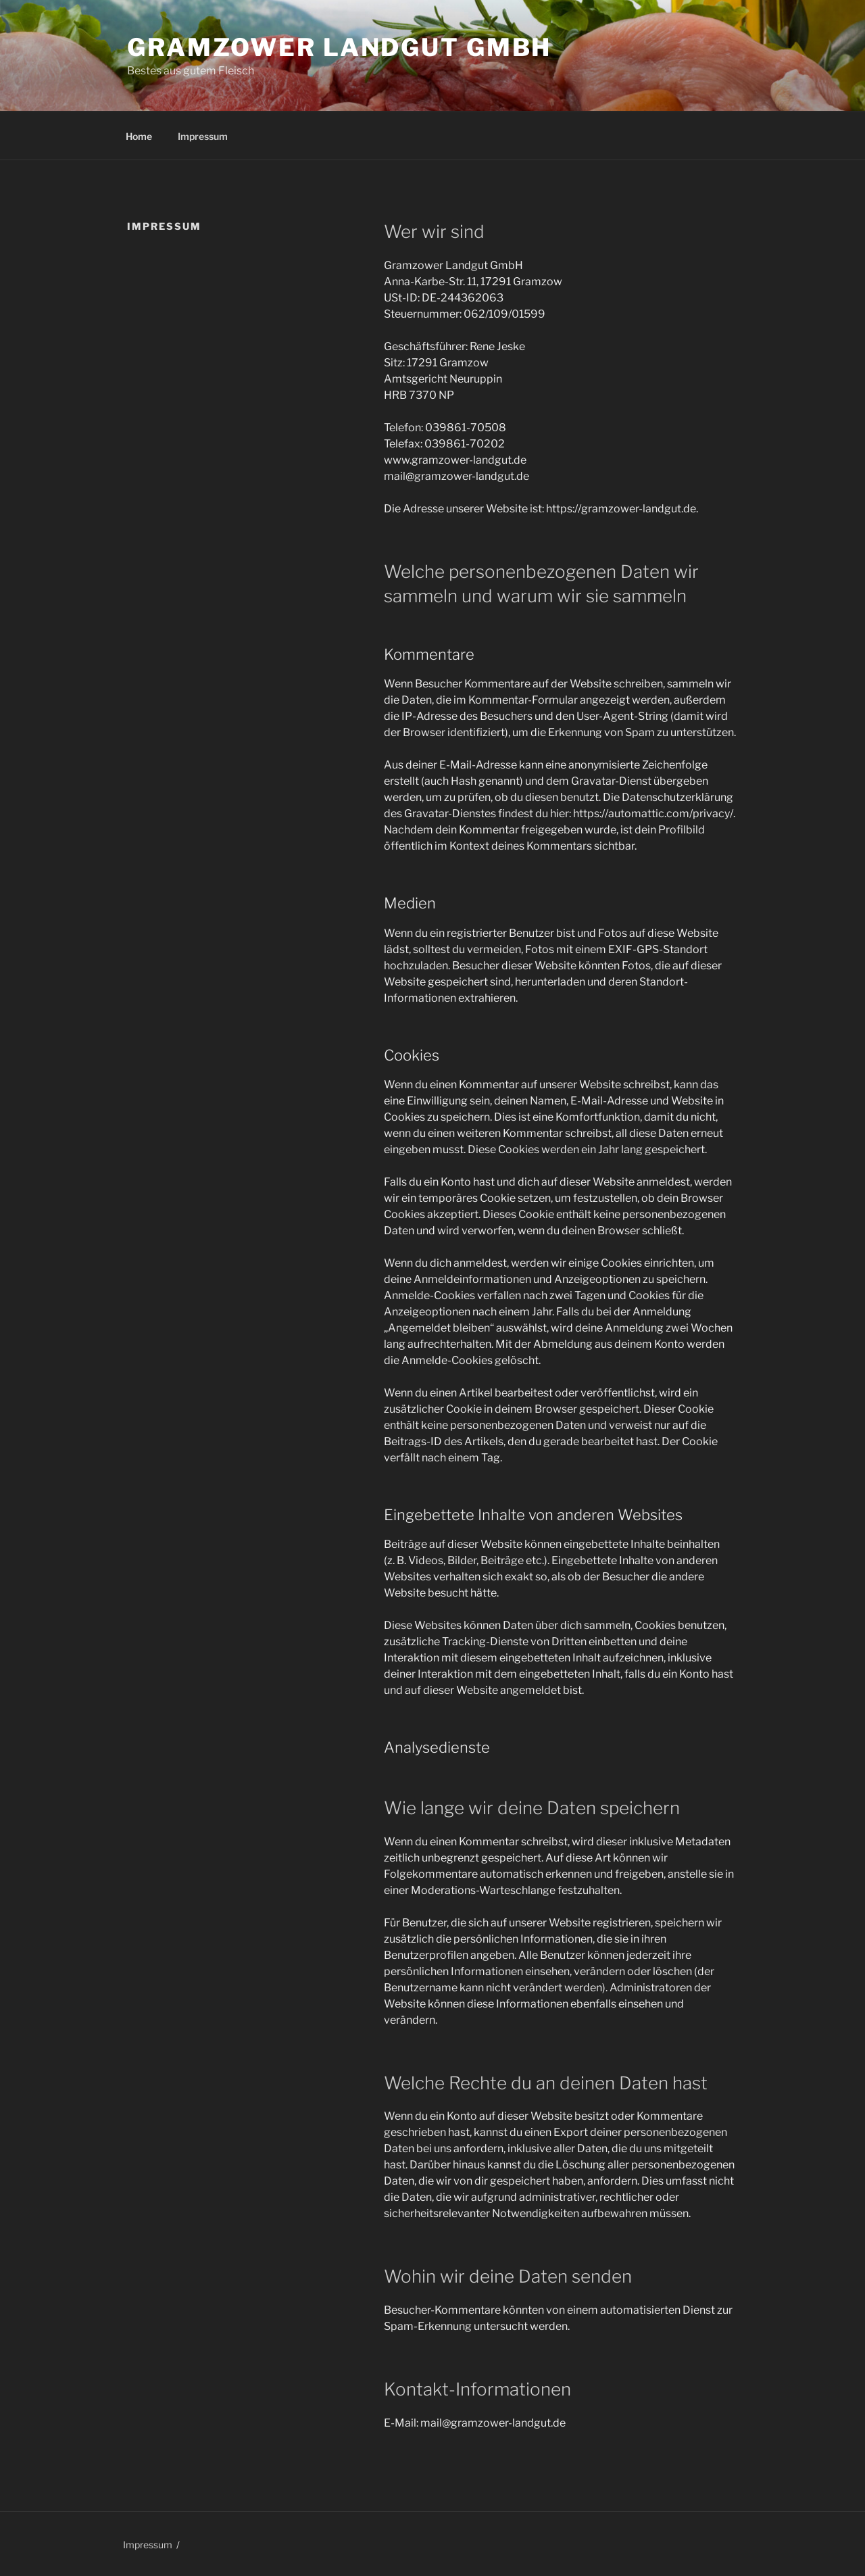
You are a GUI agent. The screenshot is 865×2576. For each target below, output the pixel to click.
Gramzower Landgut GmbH (339, 47)
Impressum (203, 136)
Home (139, 136)
